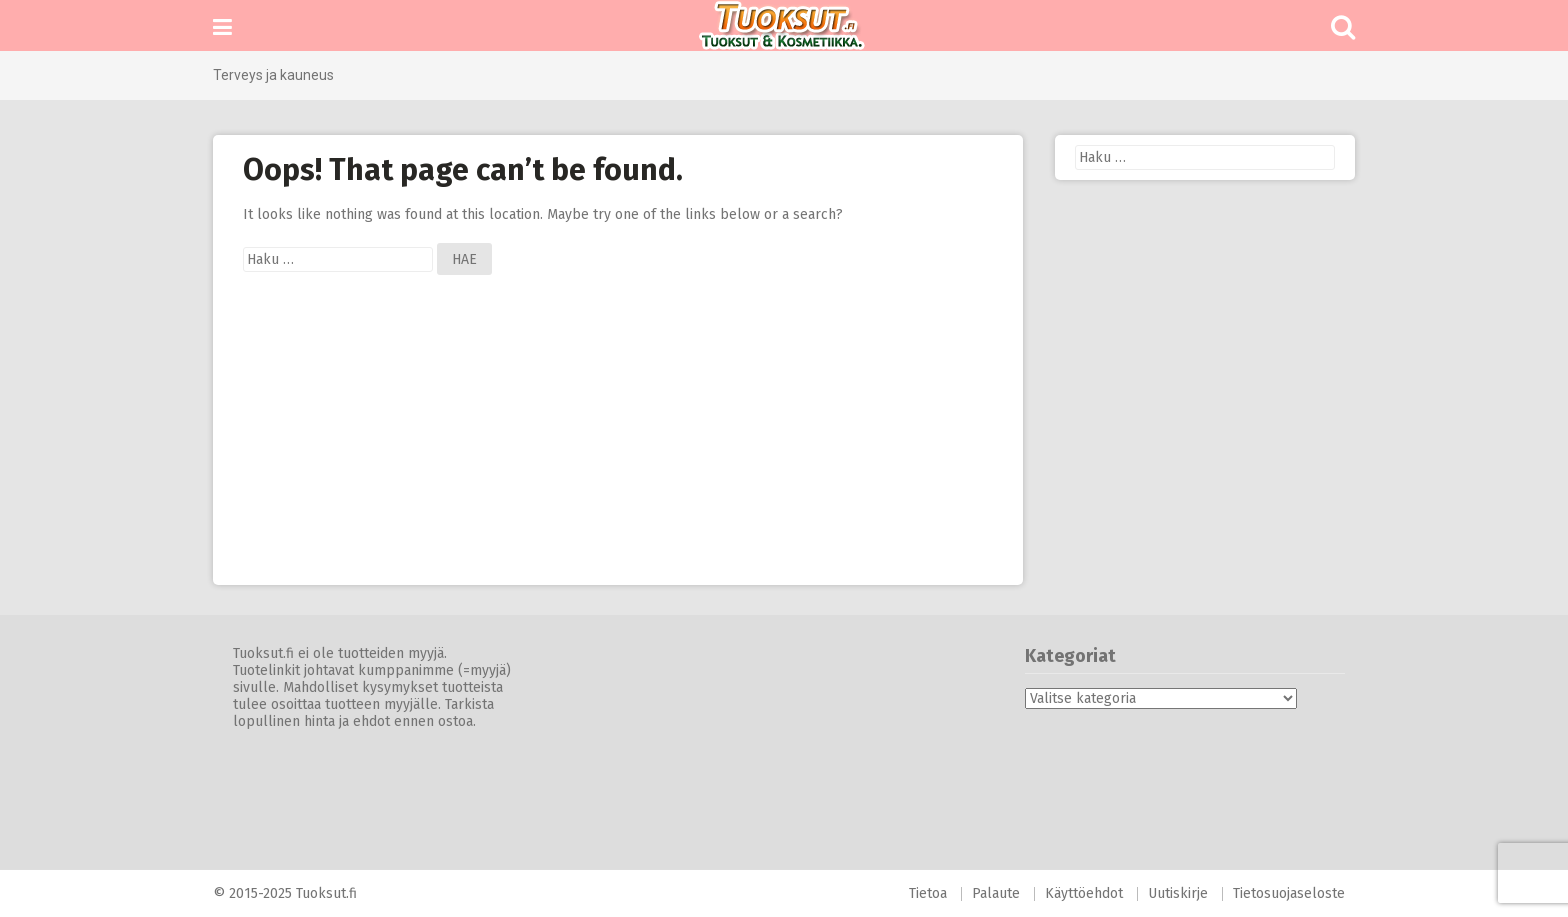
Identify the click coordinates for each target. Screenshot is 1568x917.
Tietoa (928, 893)
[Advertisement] (618, 445)
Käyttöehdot (1084, 893)
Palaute (996, 893)
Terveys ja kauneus (273, 75)
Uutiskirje (1178, 893)
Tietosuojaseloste (1289, 893)
